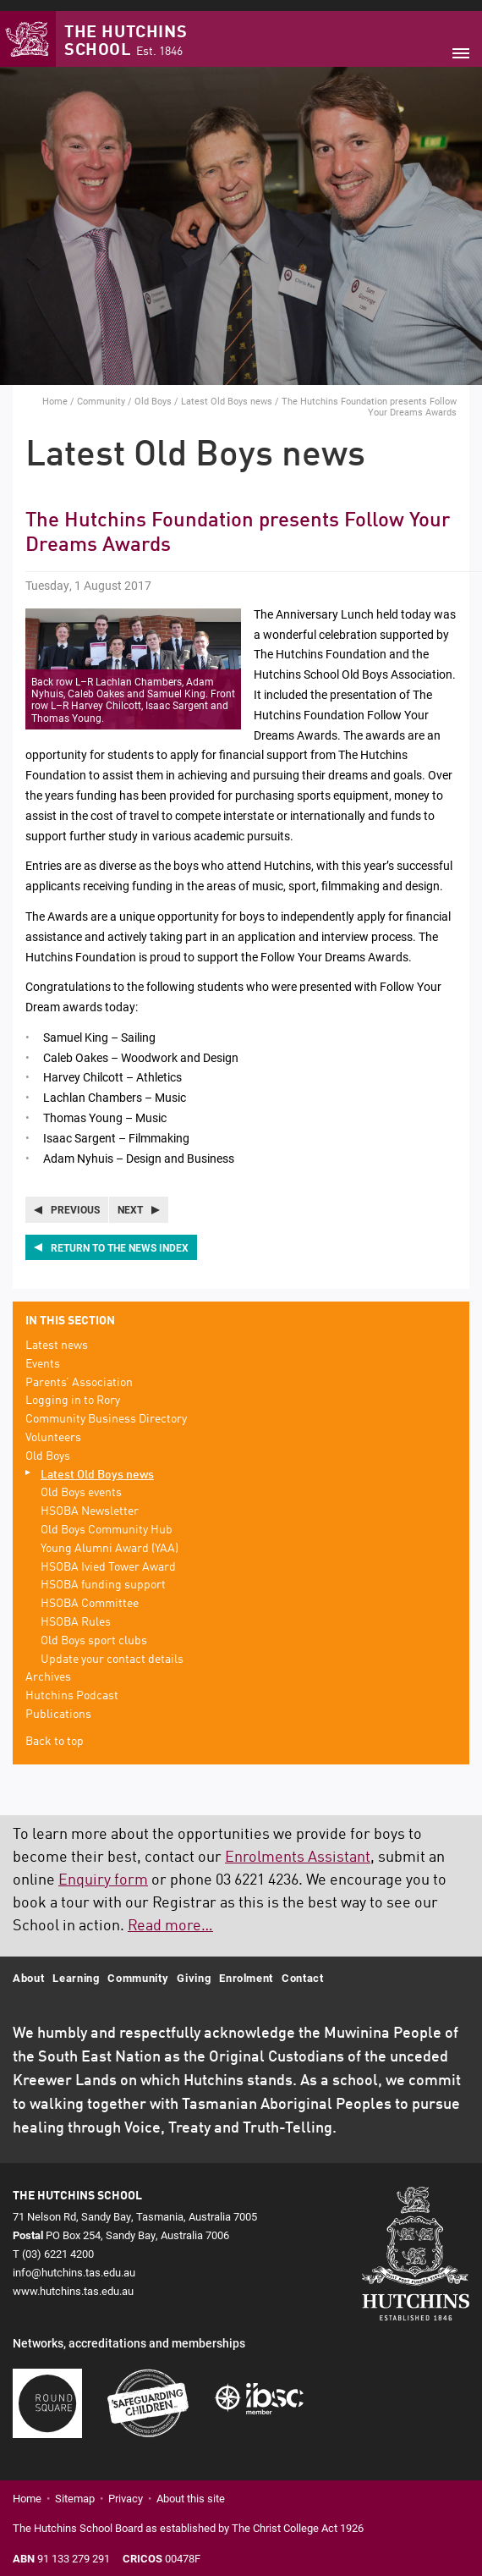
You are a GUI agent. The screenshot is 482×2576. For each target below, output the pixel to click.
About (28, 1966)
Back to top (54, 1731)
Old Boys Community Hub (107, 1519)
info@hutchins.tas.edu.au (74, 2261)
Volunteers (53, 1427)
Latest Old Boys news (226, 389)
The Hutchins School (125, 31)
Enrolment (246, 1966)
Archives (48, 1667)
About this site (190, 2488)
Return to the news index (120, 1236)
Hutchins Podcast (71, 1685)
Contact (303, 1966)
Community (101, 389)
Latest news (56, 1334)
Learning (75, 1966)
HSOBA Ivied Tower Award (108, 1556)
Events (42, 1353)
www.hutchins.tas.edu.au (73, 2280)
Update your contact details (112, 1648)
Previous (75, 1199)
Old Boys (153, 389)
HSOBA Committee (90, 1593)
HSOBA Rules (76, 1611)
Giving (194, 1966)
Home (55, 389)
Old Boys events (81, 1483)
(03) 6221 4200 (58, 2242)
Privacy (125, 2488)
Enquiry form (103, 1869)
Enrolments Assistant (297, 1846)
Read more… (170, 1915)
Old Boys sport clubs (94, 1630)
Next (130, 1199)
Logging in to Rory (72, 1390)
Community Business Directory (106, 1408)
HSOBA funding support (103, 1575)
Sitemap (75, 2488)
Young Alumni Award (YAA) (109, 1538)
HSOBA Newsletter (90, 1500)
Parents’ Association (79, 1372)
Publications (58, 1703)
